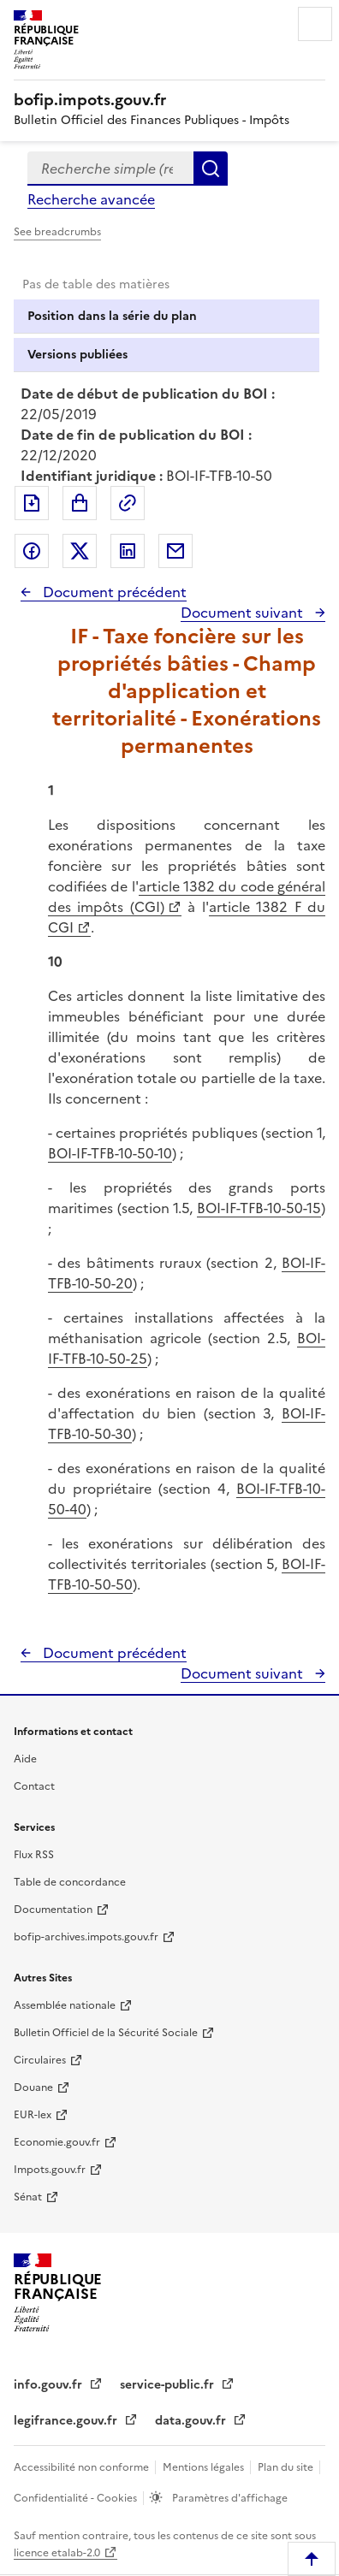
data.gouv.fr (192, 2421)
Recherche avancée (91, 199)
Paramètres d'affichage (229, 2498)
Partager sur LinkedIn (127, 551)
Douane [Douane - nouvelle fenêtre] (33, 2087)
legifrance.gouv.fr (67, 2421)
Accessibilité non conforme (83, 2467)
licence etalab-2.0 (57, 2553)
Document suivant (243, 612)
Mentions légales (205, 2467)
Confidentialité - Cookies (77, 2498)
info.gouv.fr (50, 2385)
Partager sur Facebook (32, 551)
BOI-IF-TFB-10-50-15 (259, 1208)
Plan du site (287, 2467)
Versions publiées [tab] (77, 355)
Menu (315, 24)
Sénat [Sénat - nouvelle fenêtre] (28, 2197)
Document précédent (113, 592)
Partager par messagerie (175, 551)
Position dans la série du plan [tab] (112, 316)
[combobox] (110, 168)
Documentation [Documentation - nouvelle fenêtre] (53, 1909)
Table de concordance (70, 1882)
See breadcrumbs (57, 232)
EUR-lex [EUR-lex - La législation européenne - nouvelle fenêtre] (32, 2115)
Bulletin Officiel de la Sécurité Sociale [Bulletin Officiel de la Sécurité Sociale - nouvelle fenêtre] (106, 2032)
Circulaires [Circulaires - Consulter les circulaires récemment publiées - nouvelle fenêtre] (40, 2060)
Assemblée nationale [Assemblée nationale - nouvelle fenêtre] (65, 2005)
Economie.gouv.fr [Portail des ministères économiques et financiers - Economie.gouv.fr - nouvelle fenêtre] (57, 2142)
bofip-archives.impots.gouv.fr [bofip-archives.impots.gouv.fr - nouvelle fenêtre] (86, 1937)
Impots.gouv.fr (50, 2169)
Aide (25, 1759)
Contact (34, 1786)
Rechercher (210, 168)
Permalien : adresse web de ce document (127, 503)
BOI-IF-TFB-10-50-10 (110, 1153)
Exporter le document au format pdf (32, 503)
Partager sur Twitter (79, 551)
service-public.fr (168, 2385)
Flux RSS (34, 1854)
